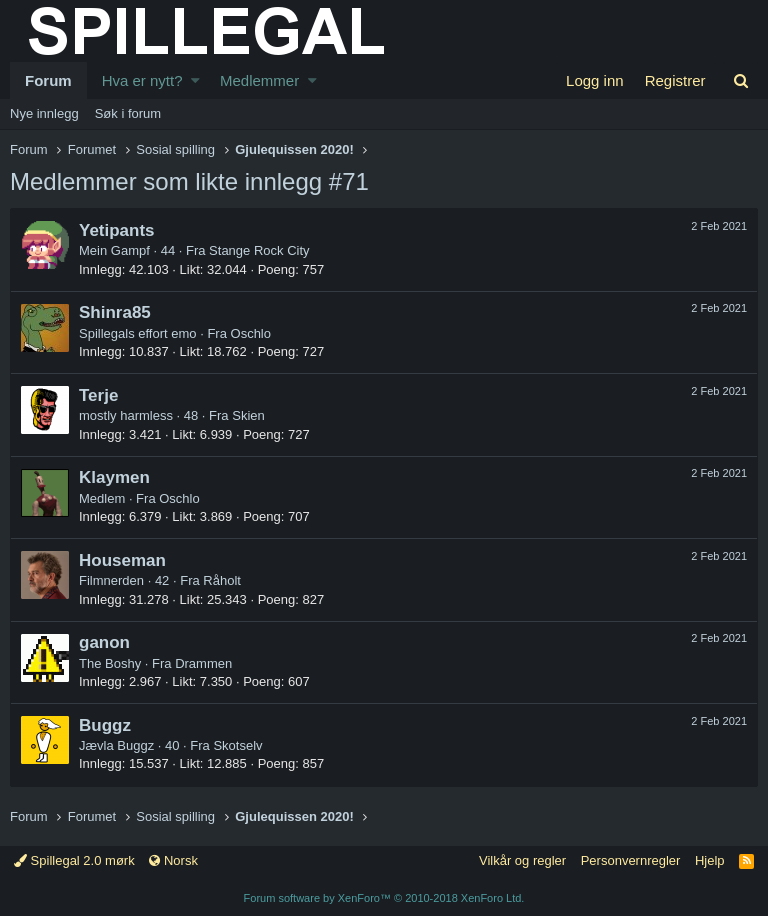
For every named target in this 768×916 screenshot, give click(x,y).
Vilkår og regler (522, 860)
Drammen (203, 663)
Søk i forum (128, 113)
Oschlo (251, 333)
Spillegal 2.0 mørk (74, 860)
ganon (104, 642)
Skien (248, 415)
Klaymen (114, 477)
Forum (48, 80)
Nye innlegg (44, 113)
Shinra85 (115, 312)
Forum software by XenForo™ (384, 898)
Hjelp (710, 860)
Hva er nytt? (142, 80)
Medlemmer (259, 80)
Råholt (222, 580)
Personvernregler (631, 860)
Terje (98, 395)
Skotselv (237, 745)
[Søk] (740, 80)
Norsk (173, 860)
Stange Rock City (259, 250)
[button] (195, 80)
